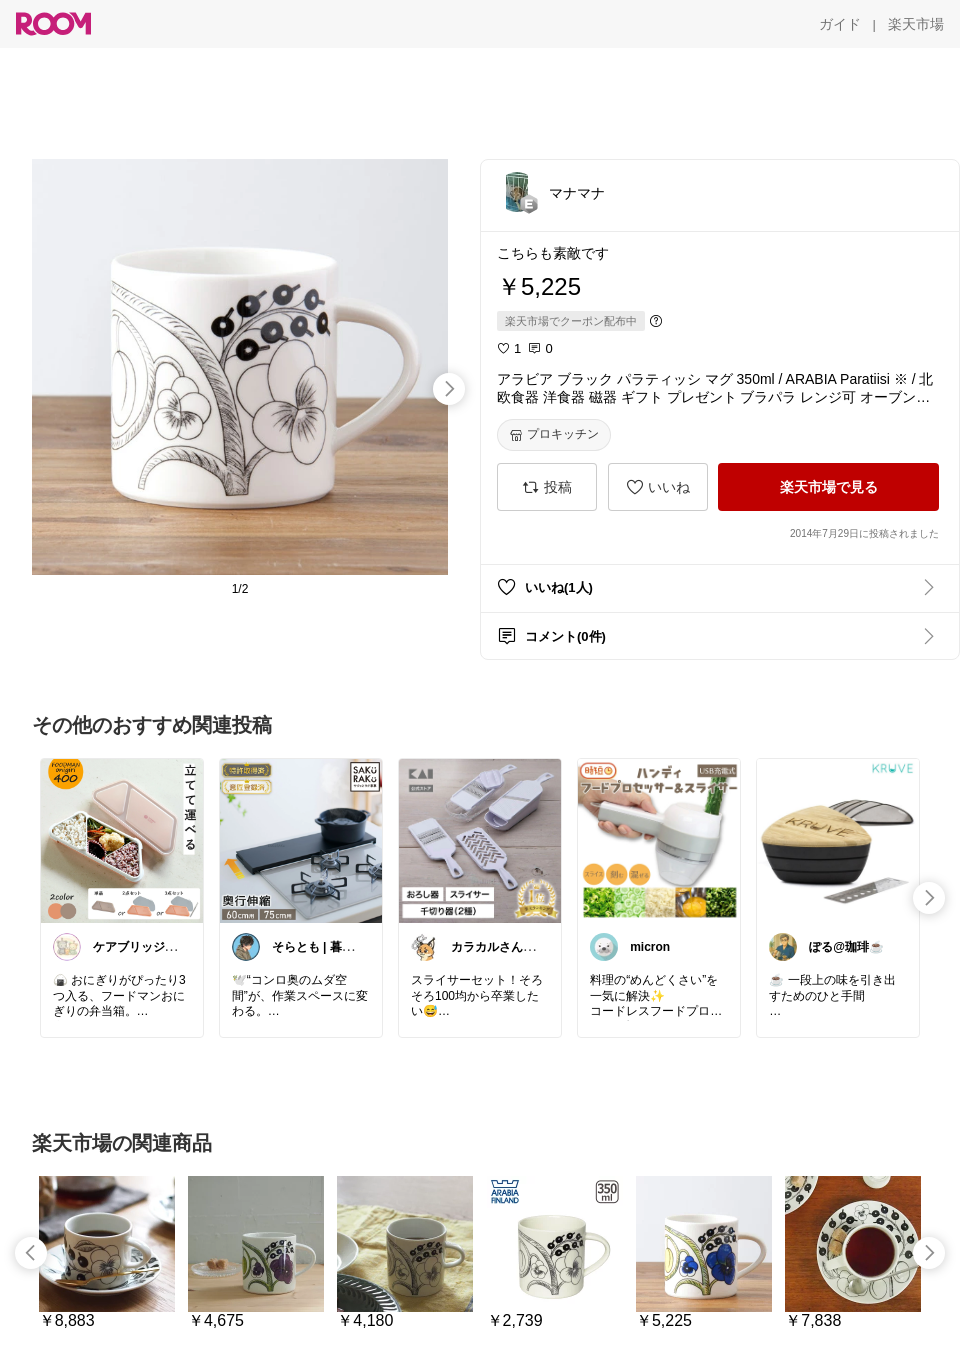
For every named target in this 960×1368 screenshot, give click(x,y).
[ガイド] (840, 24)
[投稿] (547, 487)
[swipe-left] (31, 1253)
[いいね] (658, 487)
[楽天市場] (916, 24)
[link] (122, 840)
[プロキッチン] (554, 435)
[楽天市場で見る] (828, 487)
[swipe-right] (449, 389)
